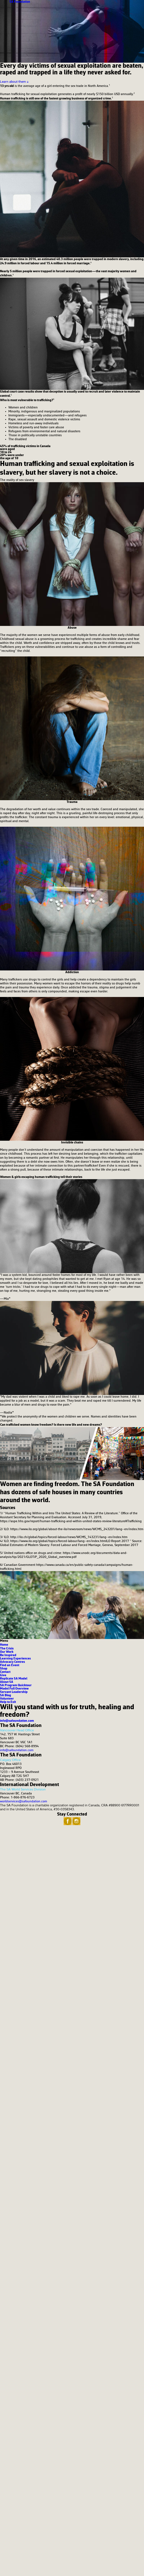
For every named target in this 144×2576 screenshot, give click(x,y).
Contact (16, 2211)
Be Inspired (20, 2137)
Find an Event (22, 2181)
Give (13, 2225)
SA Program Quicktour (31, 2269)
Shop (14, 2196)
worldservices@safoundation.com (36, 2507)
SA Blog (17, 2313)
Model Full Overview (29, 2284)
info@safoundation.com (37, 2384)
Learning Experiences (30, 2152)
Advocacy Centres (26, 2167)
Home (15, 2093)
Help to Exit (20, 2342)
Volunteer (18, 2328)
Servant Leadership (28, 2298)
